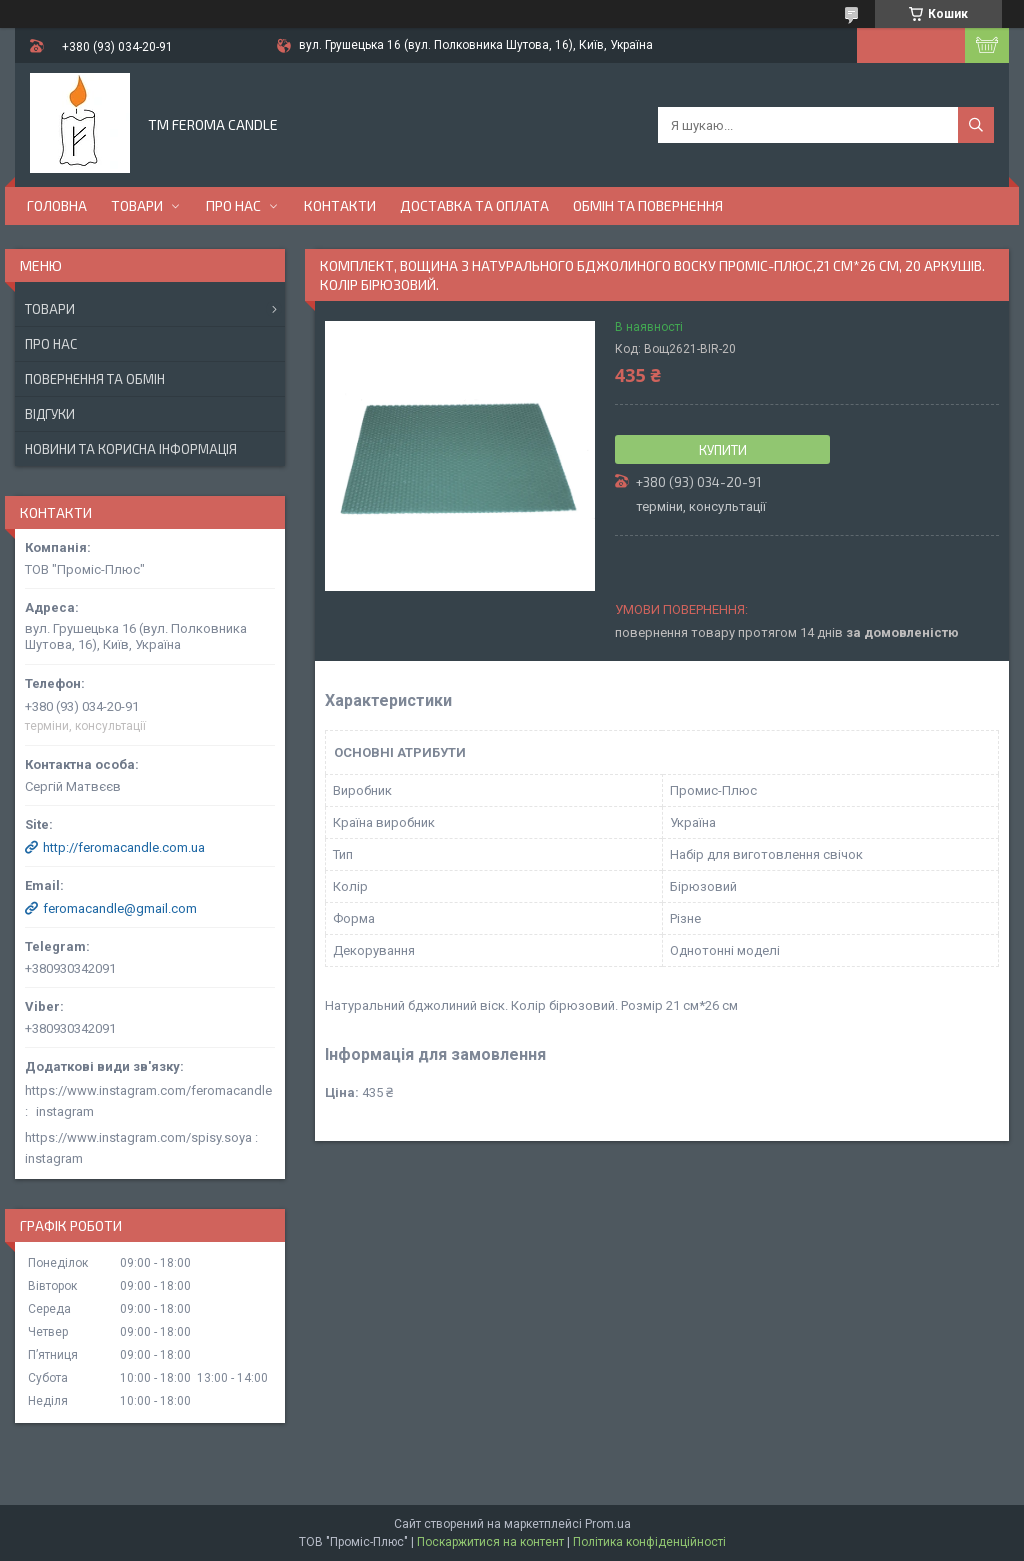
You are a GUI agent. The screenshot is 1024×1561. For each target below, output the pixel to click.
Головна (57, 205)
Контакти (340, 205)
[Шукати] (976, 125)
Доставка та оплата (474, 205)
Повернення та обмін (95, 379)
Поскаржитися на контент (490, 1542)
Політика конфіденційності (649, 1542)
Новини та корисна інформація (131, 449)
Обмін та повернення (648, 205)
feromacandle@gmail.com (120, 908)
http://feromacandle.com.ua (124, 847)
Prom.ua (608, 1524)
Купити (723, 450)
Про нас (233, 205)
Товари (137, 205)
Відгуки (50, 414)
